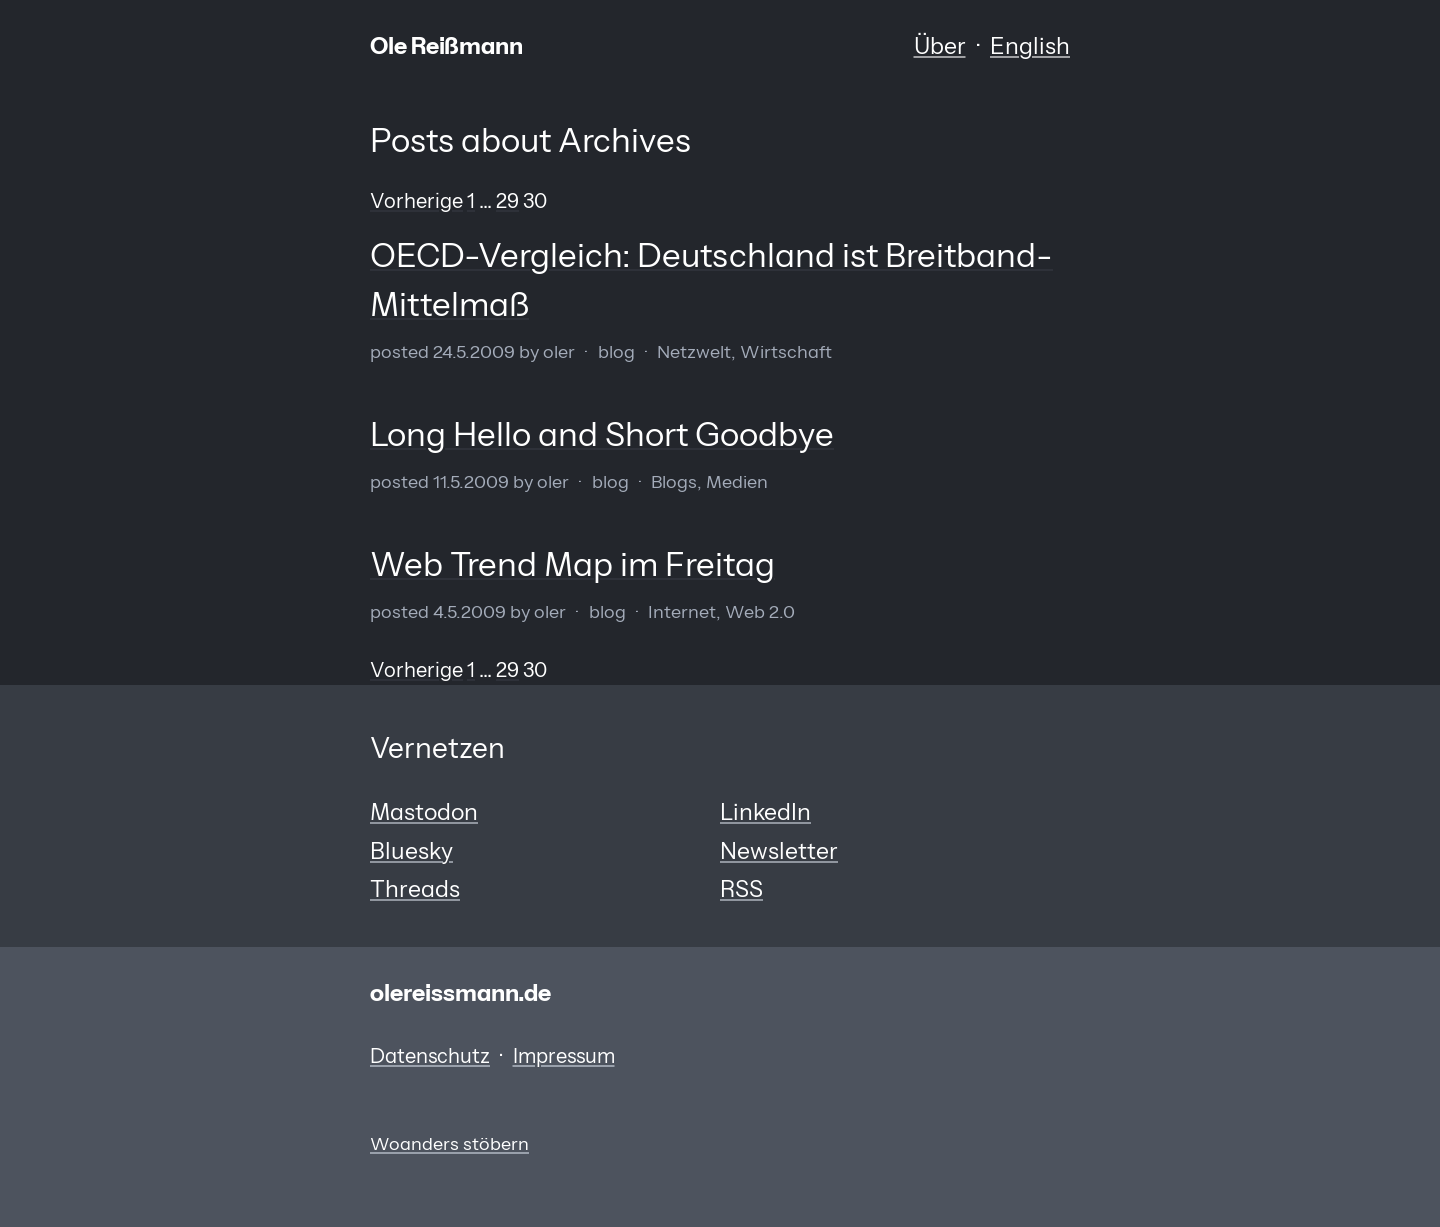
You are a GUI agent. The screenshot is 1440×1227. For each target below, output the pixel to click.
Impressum (564, 1056)
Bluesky (411, 851)
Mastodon (424, 812)
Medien (737, 481)
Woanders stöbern (449, 1143)
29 (507, 201)
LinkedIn (765, 812)
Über (940, 46)
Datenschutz (430, 1056)
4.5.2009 (469, 611)
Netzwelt (694, 351)
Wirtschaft (786, 351)
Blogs (674, 481)
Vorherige (416, 201)
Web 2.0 (760, 611)
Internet (682, 611)
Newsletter (779, 851)
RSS (741, 889)
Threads (415, 889)
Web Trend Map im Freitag (572, 564)
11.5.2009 (471, 481)
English (1030, 46)
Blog (616, 351)
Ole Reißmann (446, 46)
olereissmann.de (460, 993)
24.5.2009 (474, 351)
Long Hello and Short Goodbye (602, 434)
